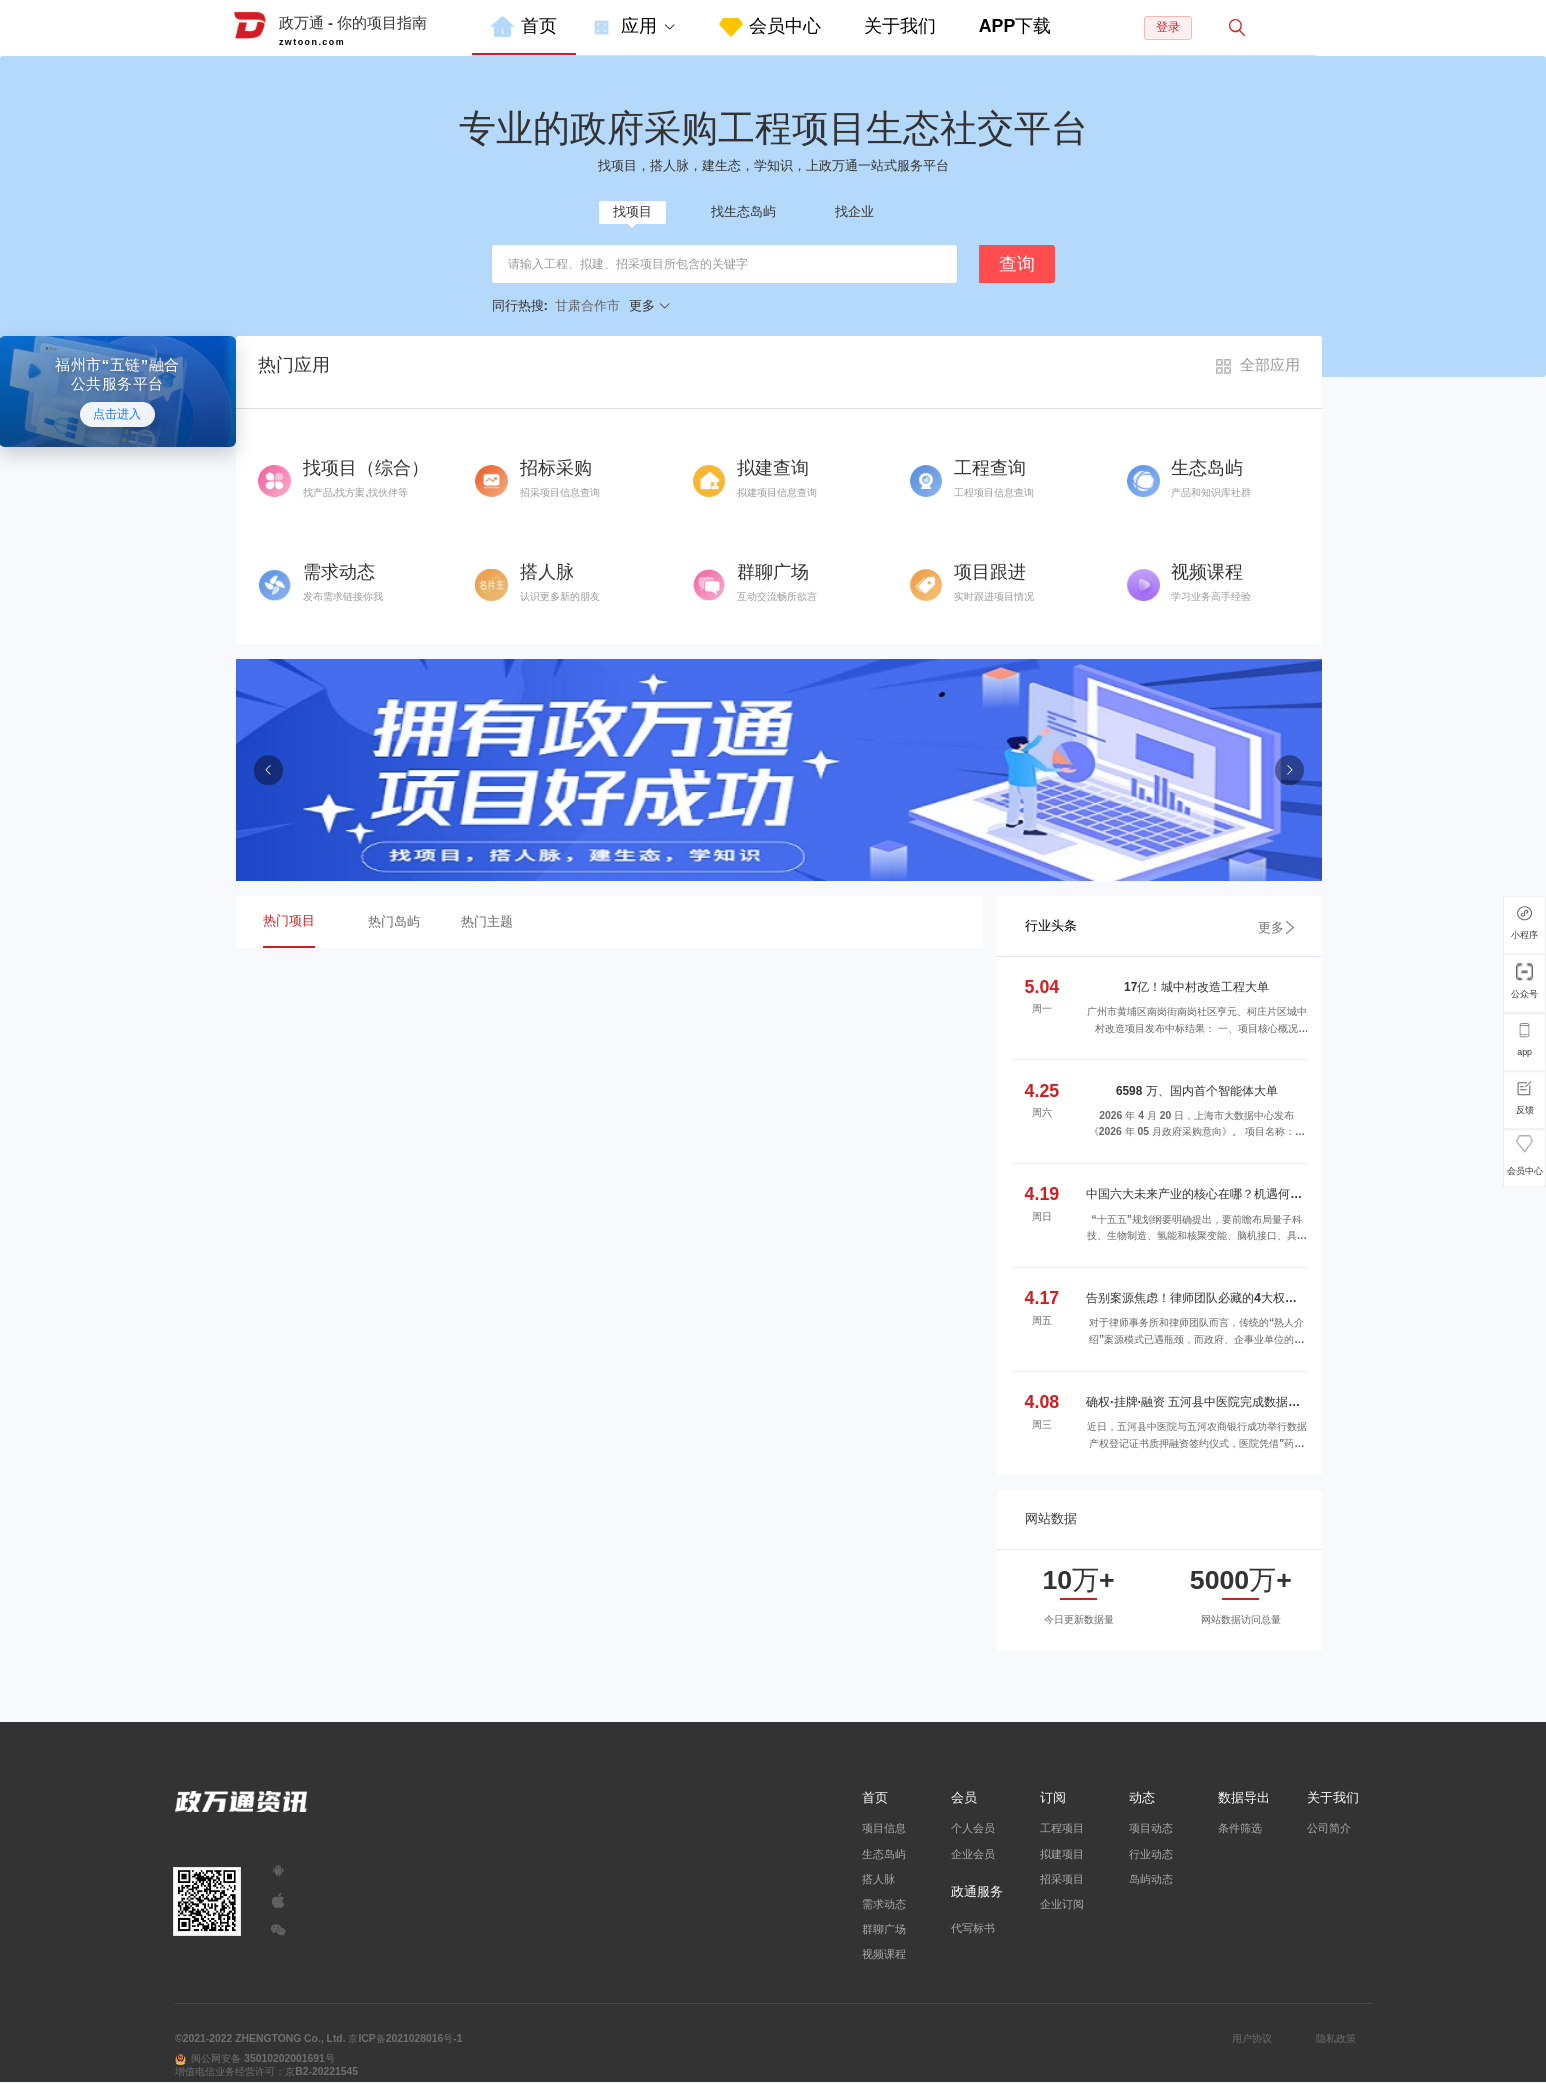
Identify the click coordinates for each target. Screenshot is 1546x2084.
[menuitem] (524, 27)
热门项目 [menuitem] (289, 920)
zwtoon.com (312, 42)
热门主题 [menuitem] (487, 921)
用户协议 (1252, 2038)
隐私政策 (1336, 2038)
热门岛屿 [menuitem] (394, 921)
